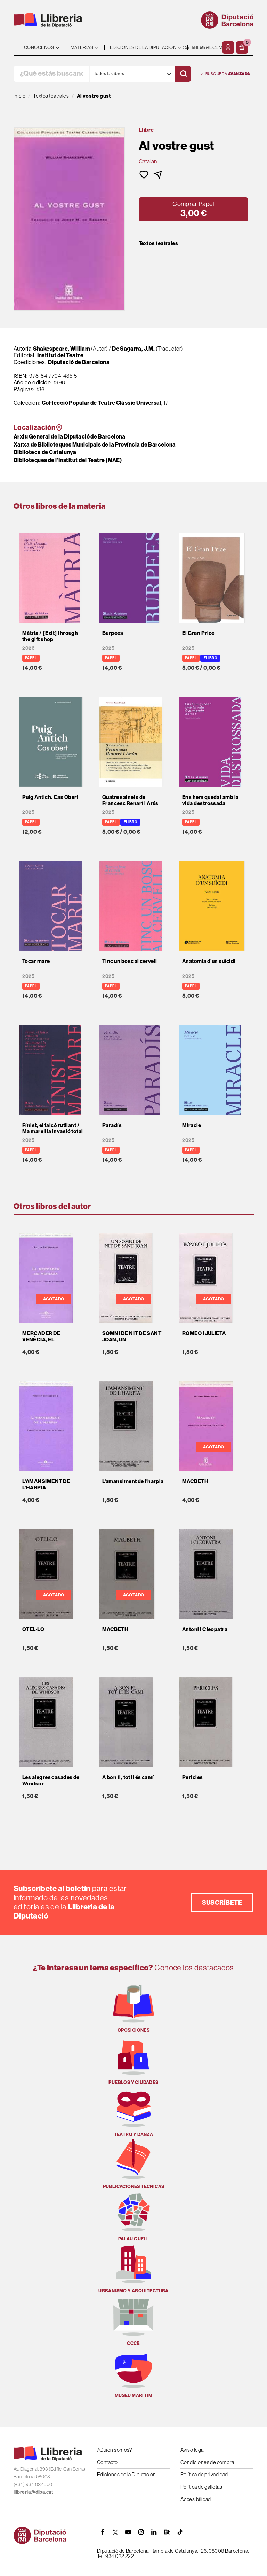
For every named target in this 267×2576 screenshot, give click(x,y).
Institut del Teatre (60, 355)
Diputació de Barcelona (79, 362)
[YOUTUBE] (128, 2532)
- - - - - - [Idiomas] (199, 47)
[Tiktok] (179, 2532)
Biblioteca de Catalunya (45, 452)
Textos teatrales (158, 243)
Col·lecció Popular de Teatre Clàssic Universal (102, 403)
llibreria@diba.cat (33, 2492)
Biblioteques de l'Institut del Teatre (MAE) (68, 460)
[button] (242, 47)
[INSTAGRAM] (141, 2532)
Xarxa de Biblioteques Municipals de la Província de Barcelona (95, 444)
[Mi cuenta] (228, 47)
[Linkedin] (154, 2532)
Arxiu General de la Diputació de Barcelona (70, 436)
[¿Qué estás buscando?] (51, 74)
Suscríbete (222, 1902)
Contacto (107, 2462)
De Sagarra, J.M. (134, 348)
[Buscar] (183, 74)
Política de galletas (201, 2487)
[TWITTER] (115, 2532)
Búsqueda (225, 74)
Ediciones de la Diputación (126, 2474)
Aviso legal (192, 2449)
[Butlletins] (166, 2532)
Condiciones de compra (207, 2462)
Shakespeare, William (61, 348)
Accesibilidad (195, 2499)
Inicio (20, 95)
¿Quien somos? (114, 2449)
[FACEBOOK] (102, 2532)
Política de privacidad (204, 2474)
